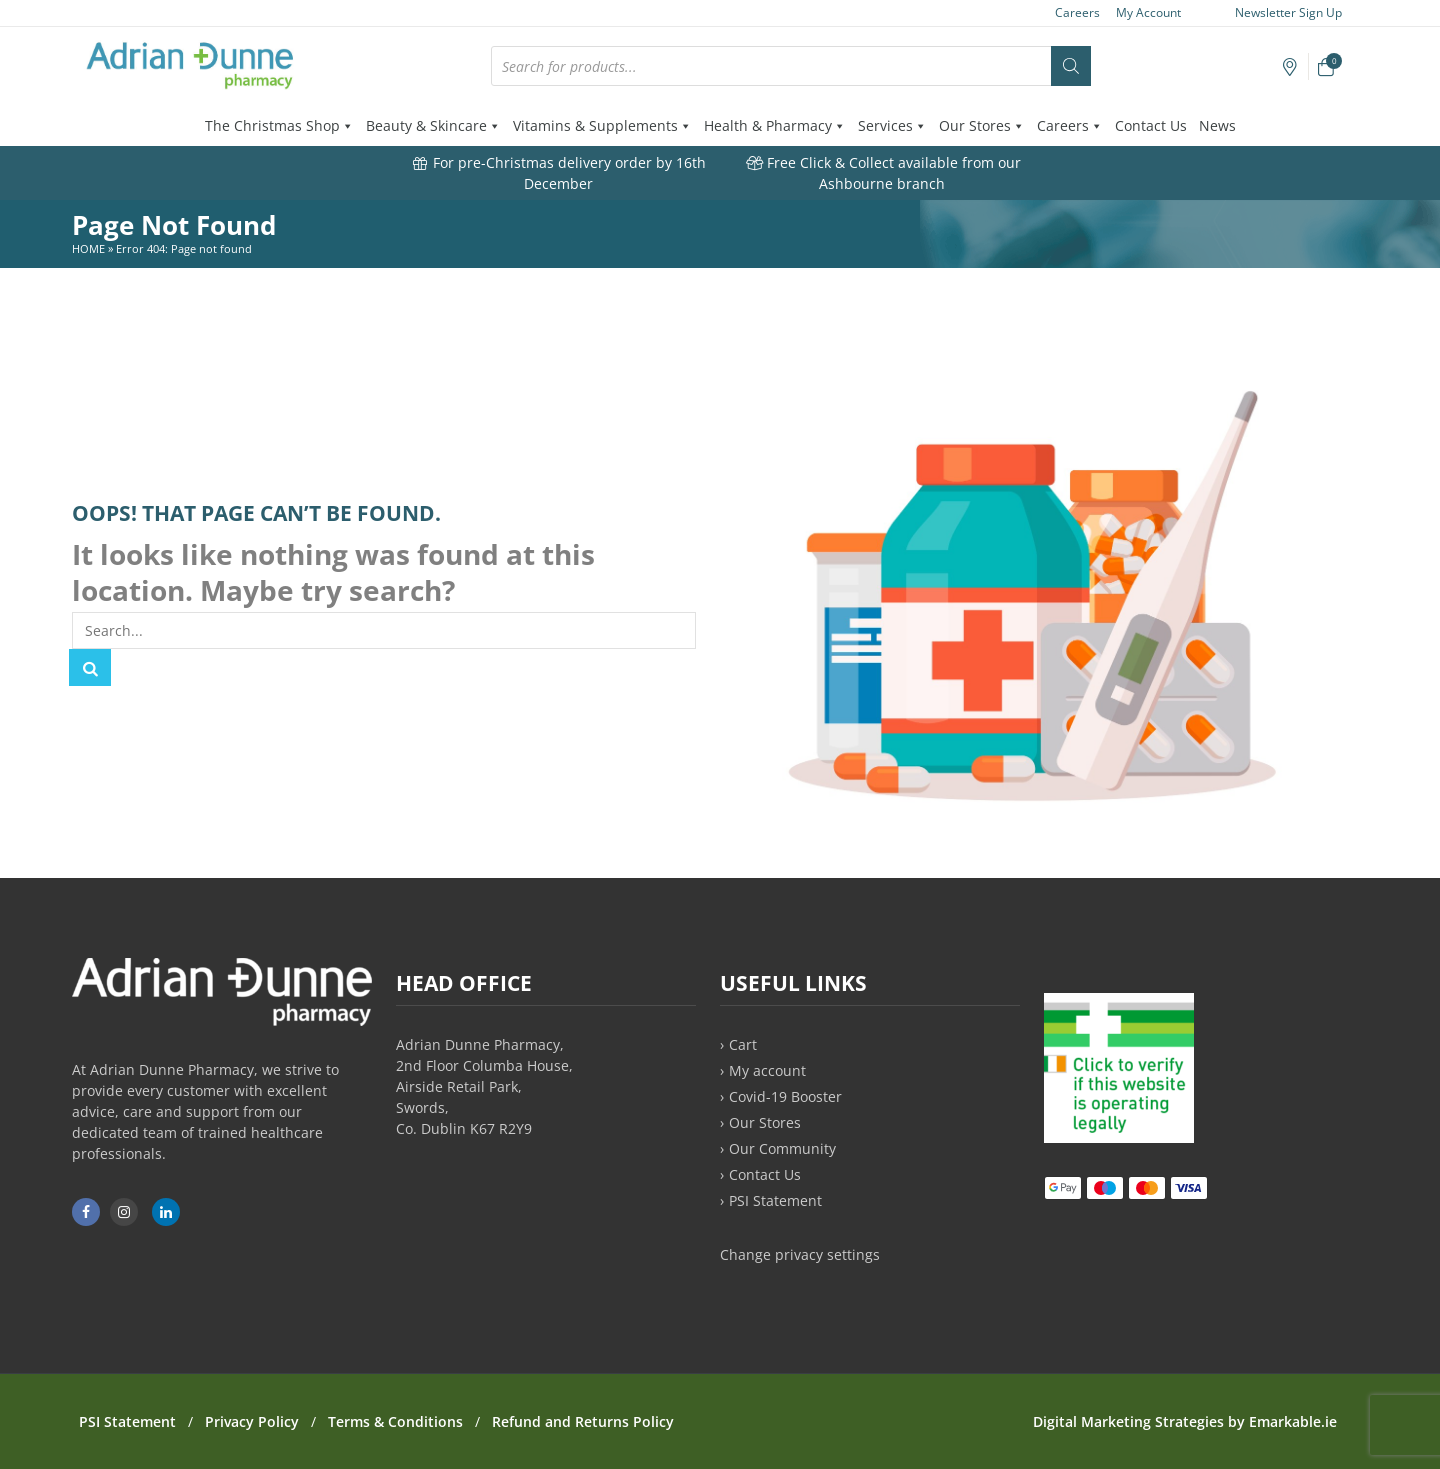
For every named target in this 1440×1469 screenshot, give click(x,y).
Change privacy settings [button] (800, 1254)
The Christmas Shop (279, 126)
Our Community (782, 1148)
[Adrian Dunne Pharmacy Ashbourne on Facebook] (86, 1212)
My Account (1148, 12)
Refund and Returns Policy (583, 1421)
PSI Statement (775, 1200)
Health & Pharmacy (775, 126)
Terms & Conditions (395, 1421)
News (1217, 125)
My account (767, 1070)
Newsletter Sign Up (1278, 12)
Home (88, 248)
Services (892, 126)
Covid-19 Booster (785, 1096)
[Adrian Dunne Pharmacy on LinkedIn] (166, 1212)
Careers (1077, 12)
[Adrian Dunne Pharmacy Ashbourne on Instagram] (124, 1212)
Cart (743, 1044)
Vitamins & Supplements (602, 126)
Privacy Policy (252, 1421)
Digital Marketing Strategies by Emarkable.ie (1185, 1421)
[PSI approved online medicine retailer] (1119, 1137)
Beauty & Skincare (433, 126)
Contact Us (1151, 125)
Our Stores (982, 126)
